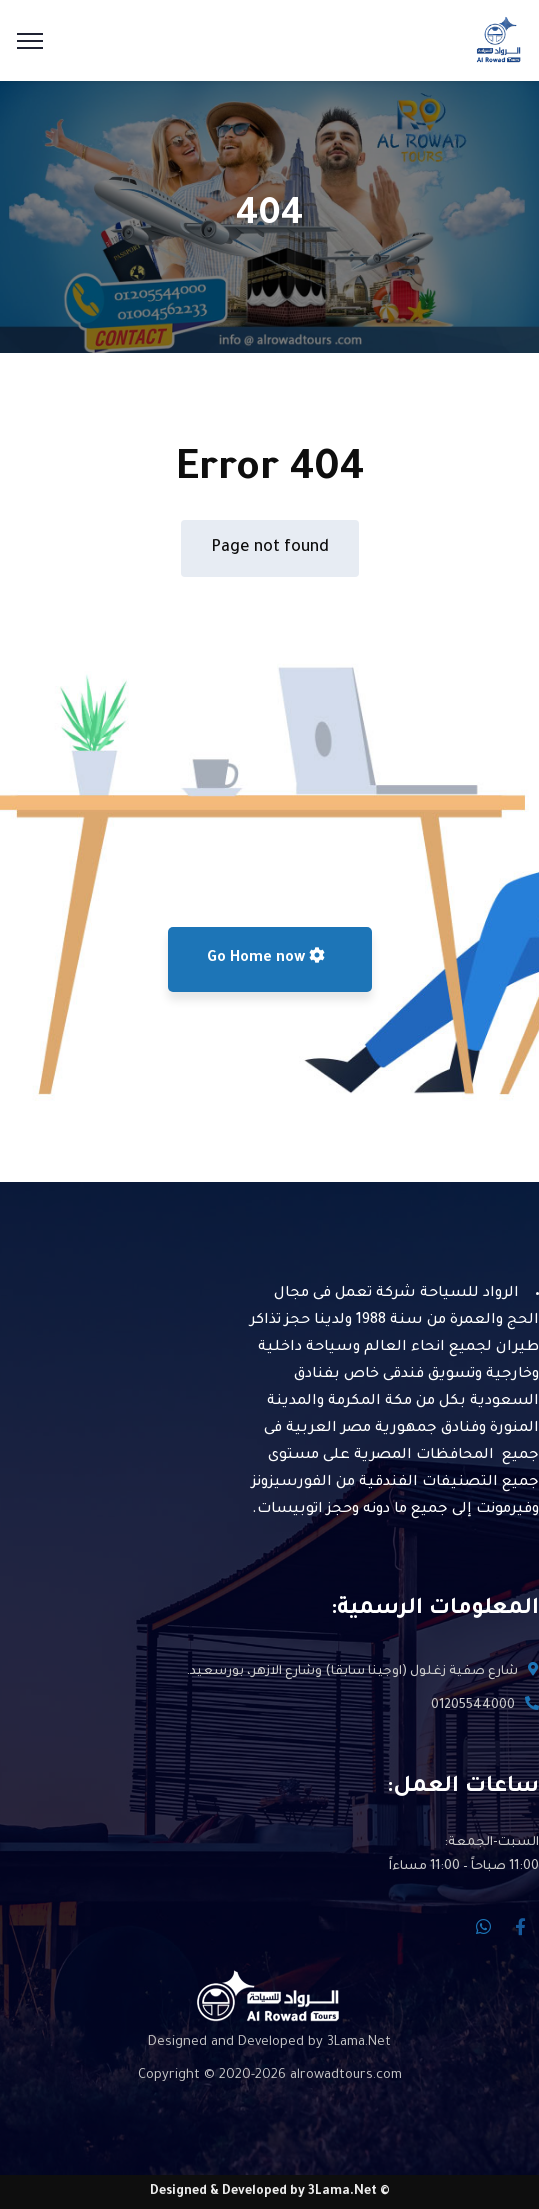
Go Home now (266, 957)
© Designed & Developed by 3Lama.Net (270, 2192)
